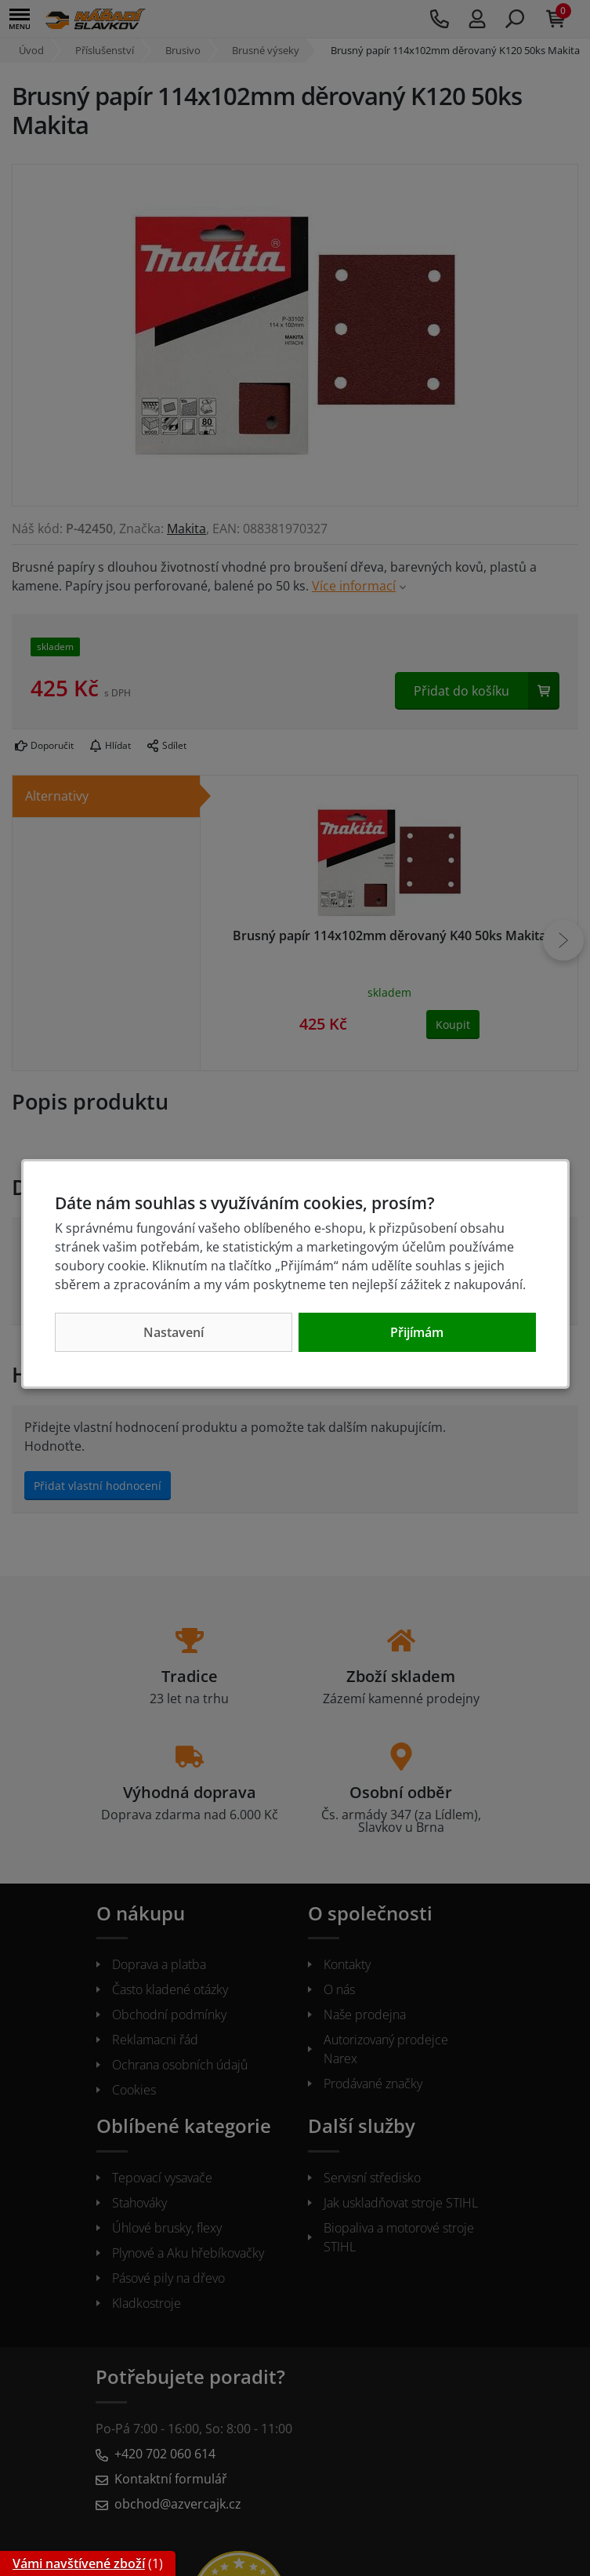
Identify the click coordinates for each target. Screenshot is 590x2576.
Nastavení (173, 1332)
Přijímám (416, 1332)
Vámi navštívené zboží (79, 2563)
